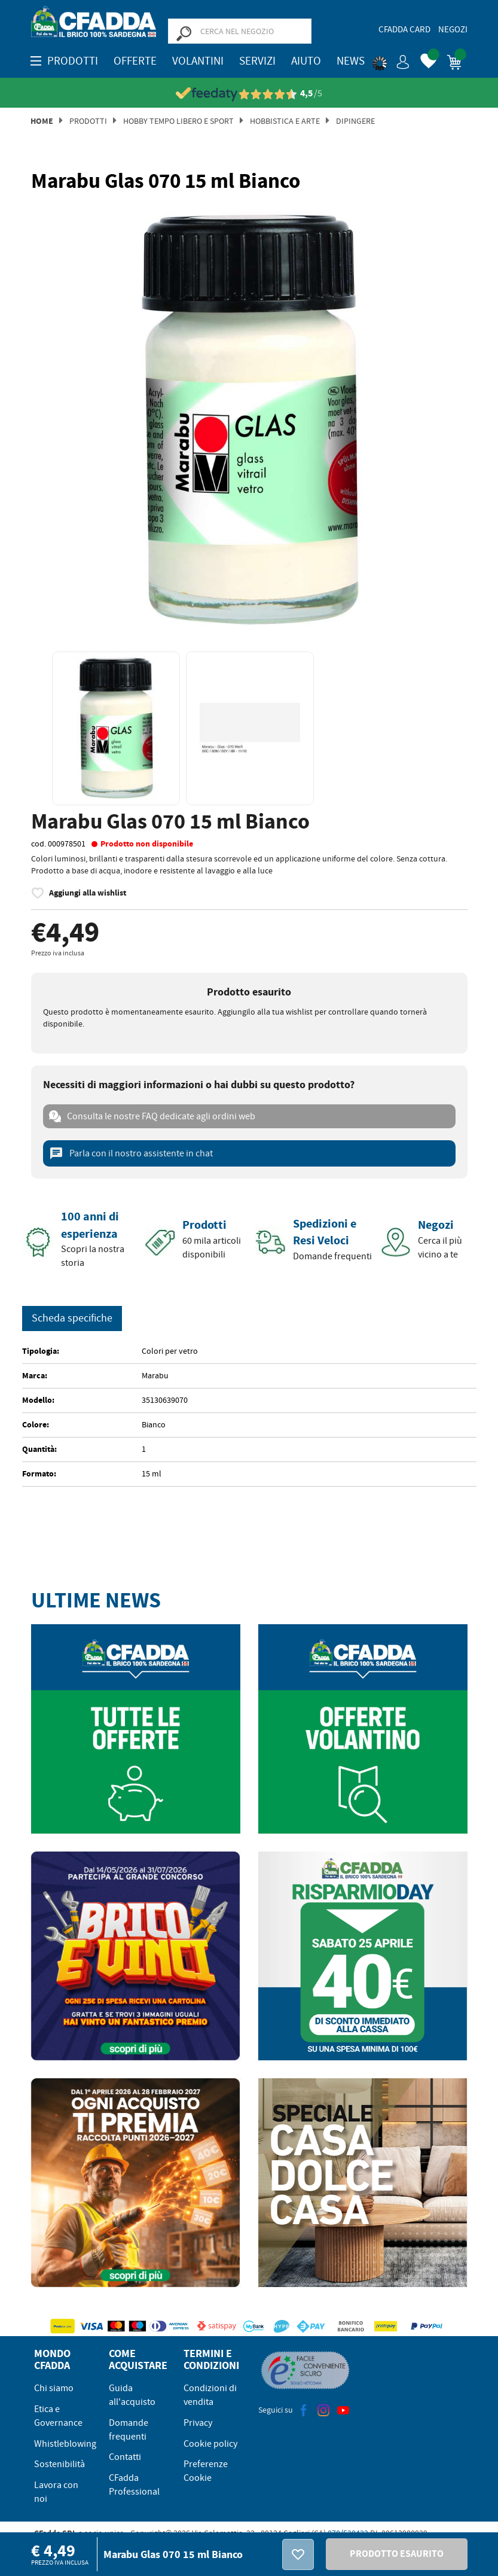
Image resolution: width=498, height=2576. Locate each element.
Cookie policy (210, 2444)
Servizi (257, 61)
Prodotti (88, 120)
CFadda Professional (134, 2485)
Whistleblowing (65, 2444)
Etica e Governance (58, 2416)
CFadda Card (404, 29)
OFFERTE (135, 61)
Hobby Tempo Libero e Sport (178, 120)
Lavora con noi (56, 2492)
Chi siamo (54, 2388)
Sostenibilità (59, 2464)
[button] (391, 60)
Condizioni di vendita (210, 2395)
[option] (249, 420)
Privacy (198, 2423)
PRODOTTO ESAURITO (397, 2553)
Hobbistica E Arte (285, 120)
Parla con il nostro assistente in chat (131, 1153)
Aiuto (306, 61)
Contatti (125, 2457)
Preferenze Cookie (206, 2471)
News (351, 61)
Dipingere (355, 120)
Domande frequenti (128, 2430)
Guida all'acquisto (132, 2395)
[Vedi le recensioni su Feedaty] (249, 94)
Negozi (453, 29)
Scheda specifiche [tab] (72, 1318)
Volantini (198, 61)
